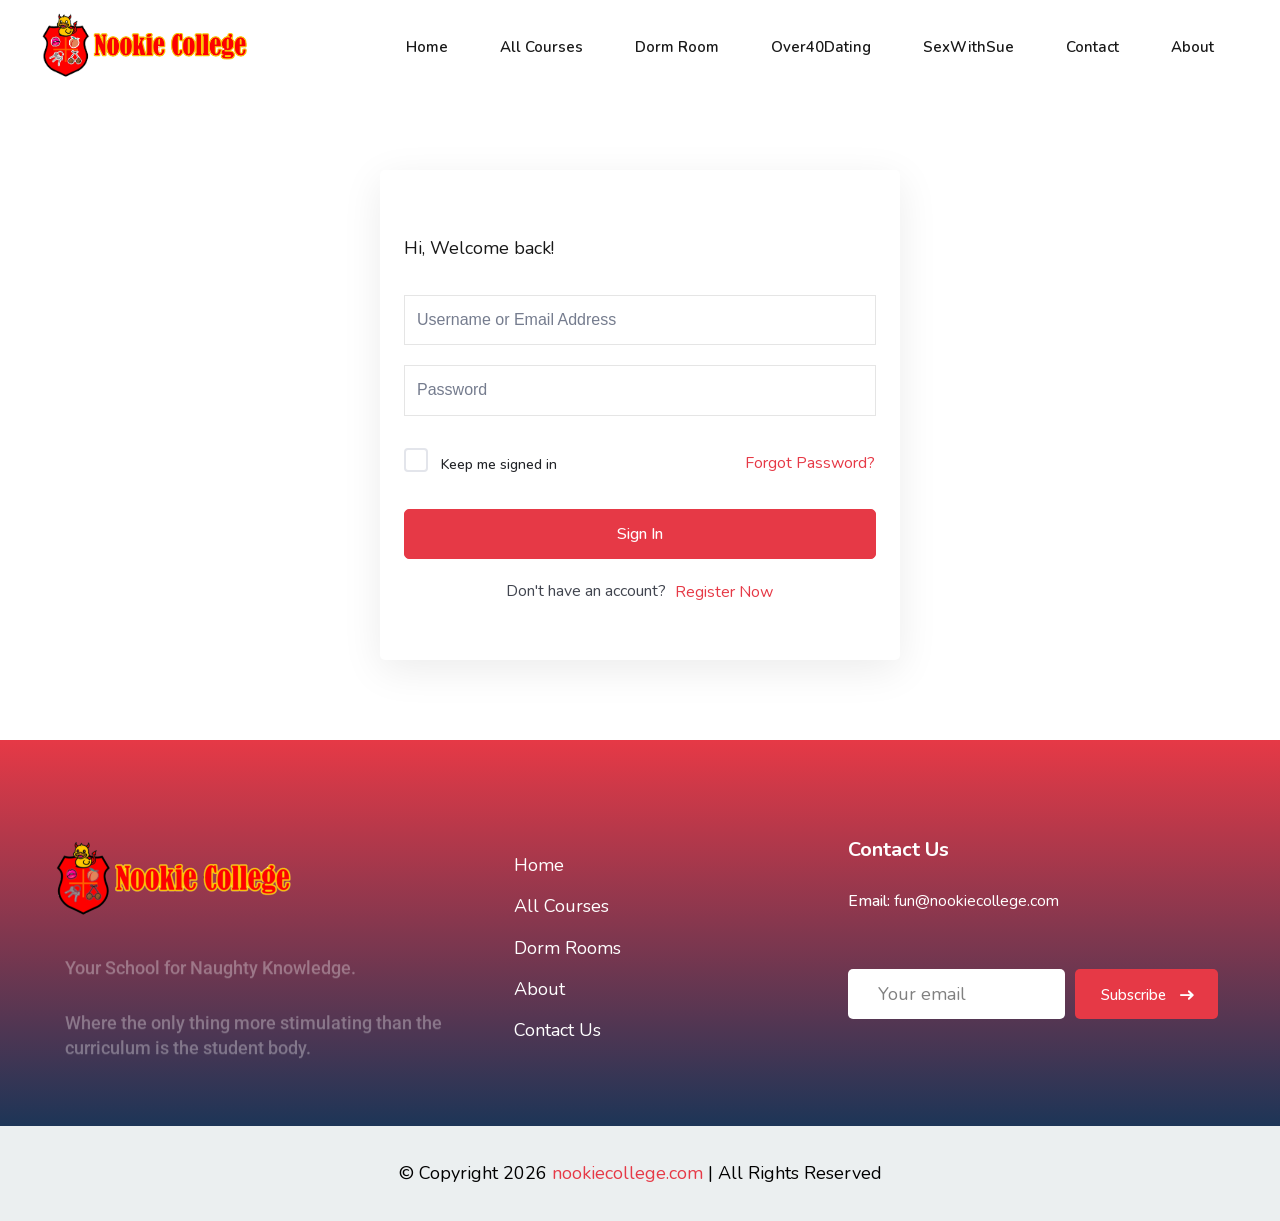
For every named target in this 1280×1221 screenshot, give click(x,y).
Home (427, 47)
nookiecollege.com (627, 1173)
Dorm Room (677, 47)
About (1192, 47)
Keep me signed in (499, 464)
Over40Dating (821, 47)
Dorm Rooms (567, 948)
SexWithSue (968, 47)
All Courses (541, 47)
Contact (1092, 47)
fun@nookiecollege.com (976, 901)
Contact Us (557, 1030)
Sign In (640, 534)
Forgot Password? (810, 463)
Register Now (724, 592)
